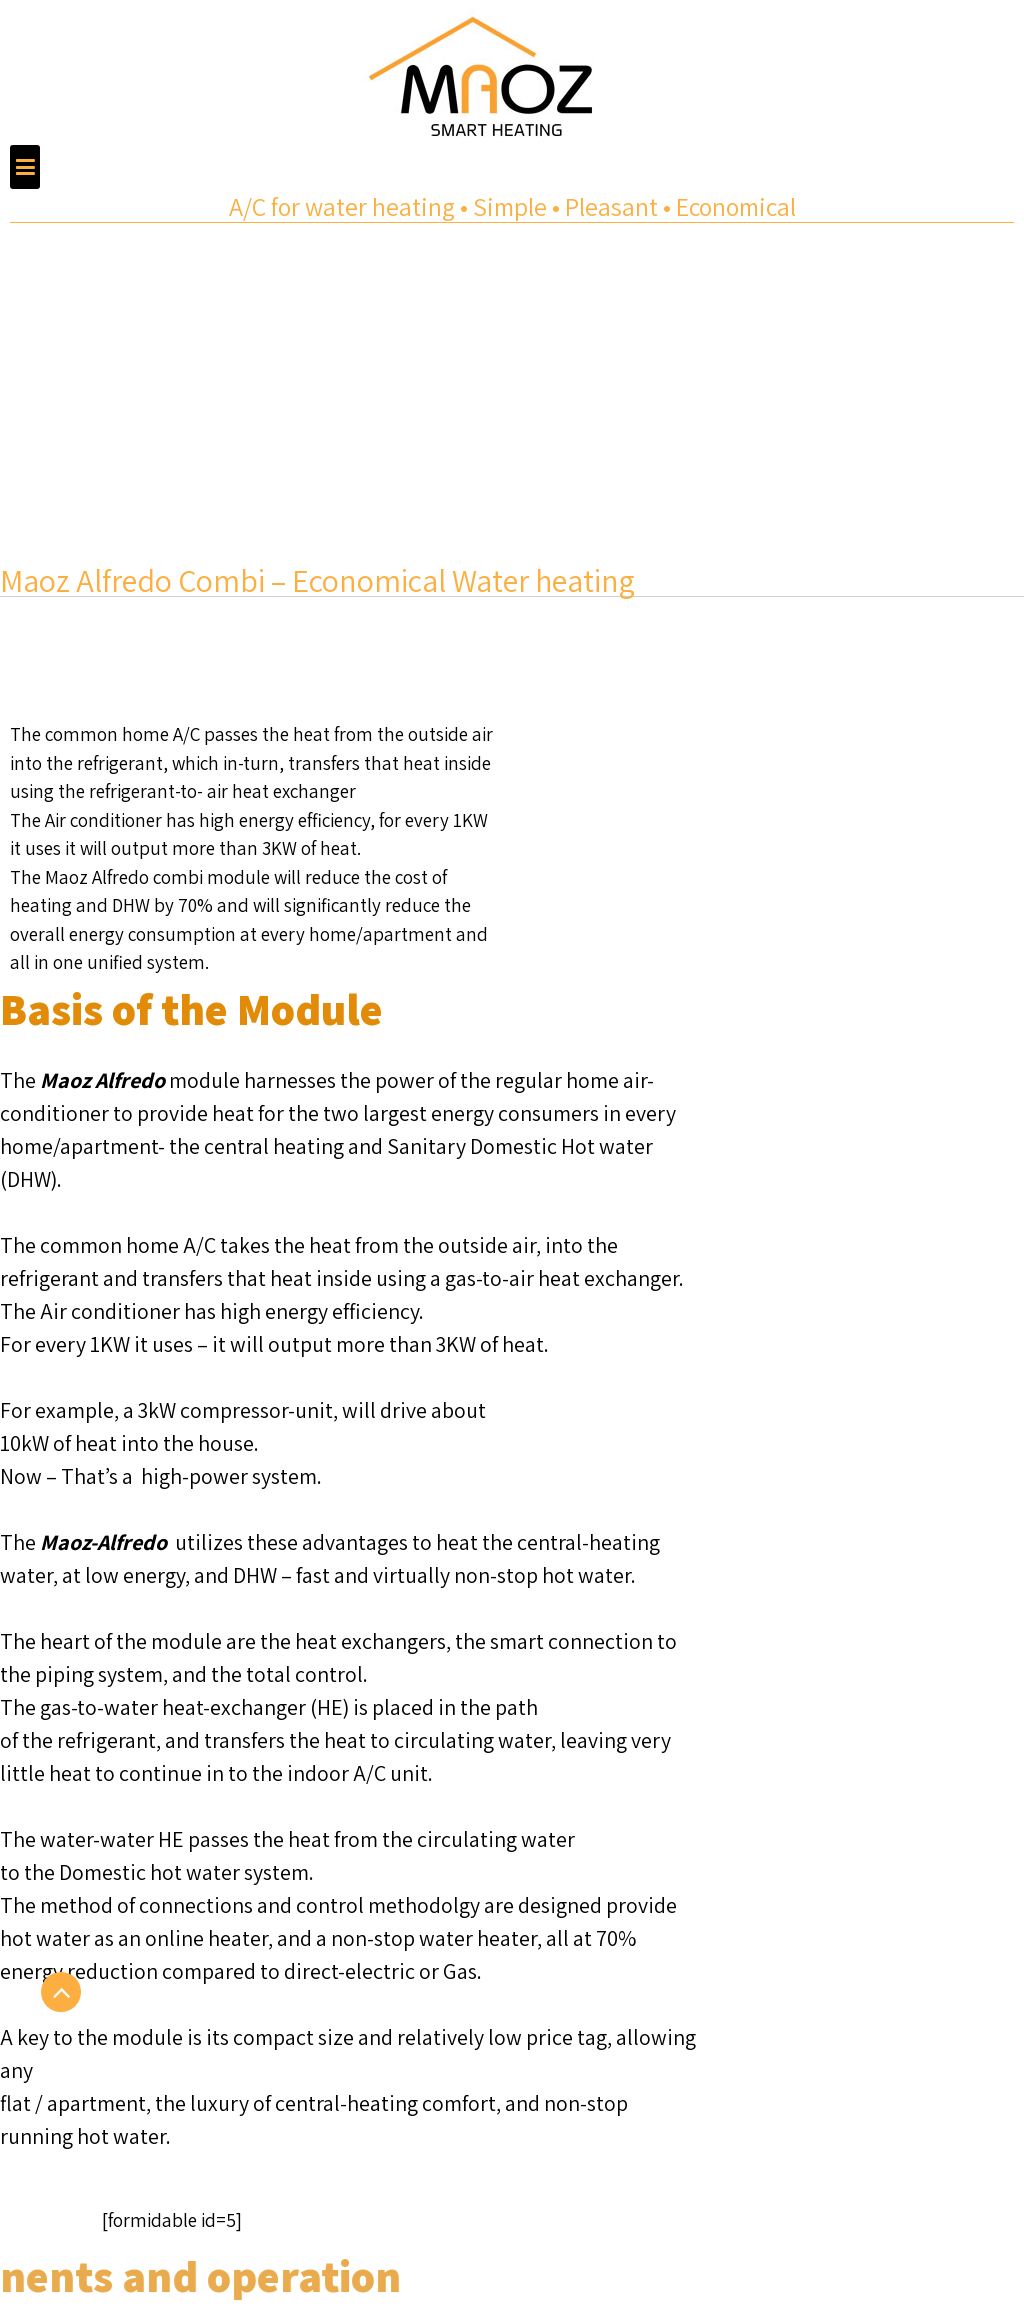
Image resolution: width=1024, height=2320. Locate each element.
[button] (25, 167)
